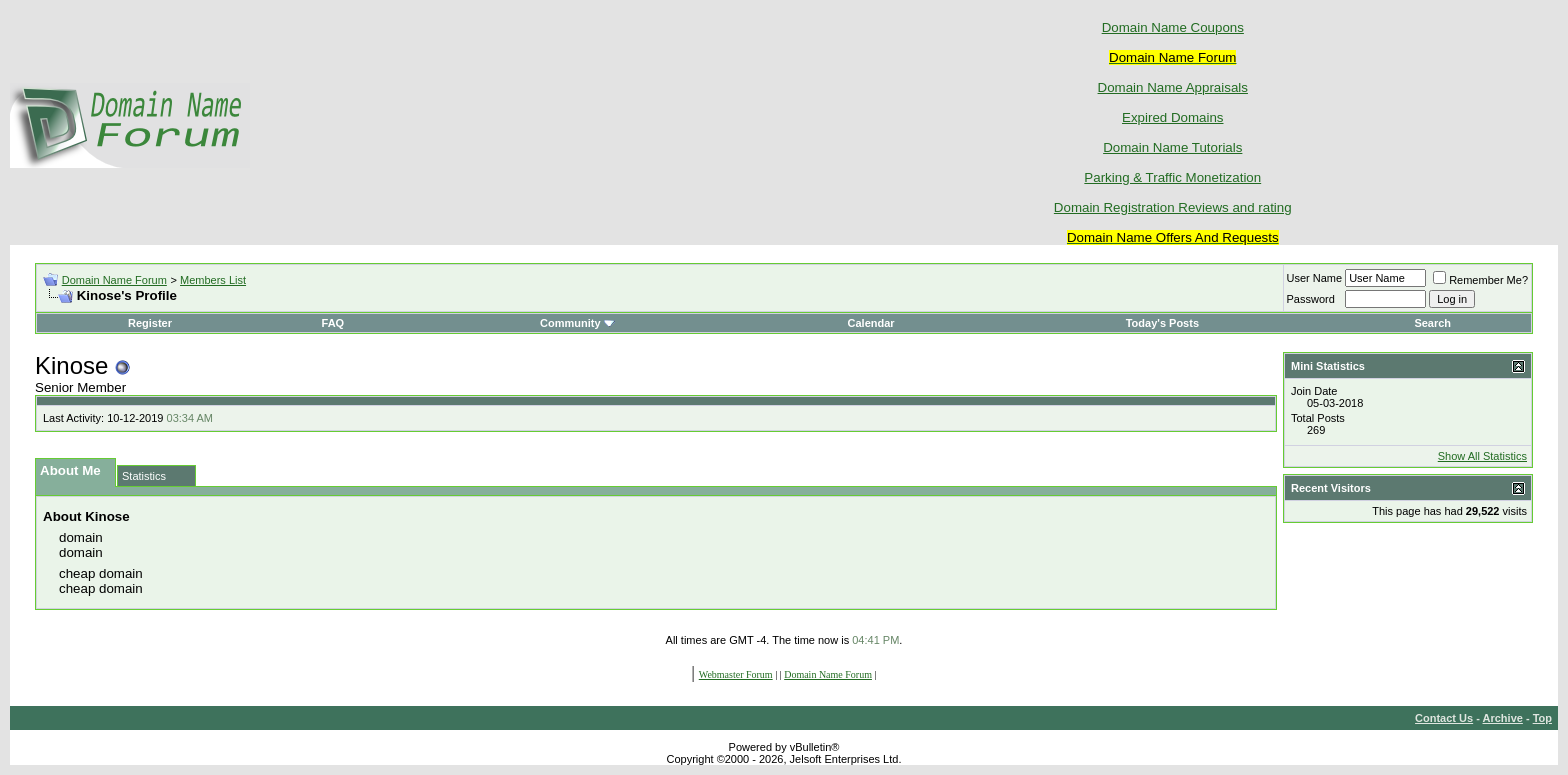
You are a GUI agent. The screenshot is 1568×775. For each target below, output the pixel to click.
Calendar (871, 323)
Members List (213, 280)
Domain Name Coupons (1173, 27)
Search (1432, 323)
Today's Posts (1162, 323)
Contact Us (1444, 718)
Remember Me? (1480, 280)
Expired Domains (1172, 117)
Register (150, 323)
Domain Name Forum (114, 280)
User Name (1315, 278)
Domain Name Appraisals (1173, 87)
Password (1311, 299)
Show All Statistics (1482, 456)
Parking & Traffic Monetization (1172, 177)
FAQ (333, 323)
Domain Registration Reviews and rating (1173, 207)
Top (1542, 718)
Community (577, 323)
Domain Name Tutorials (1172, 147)
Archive (1503, 718)
